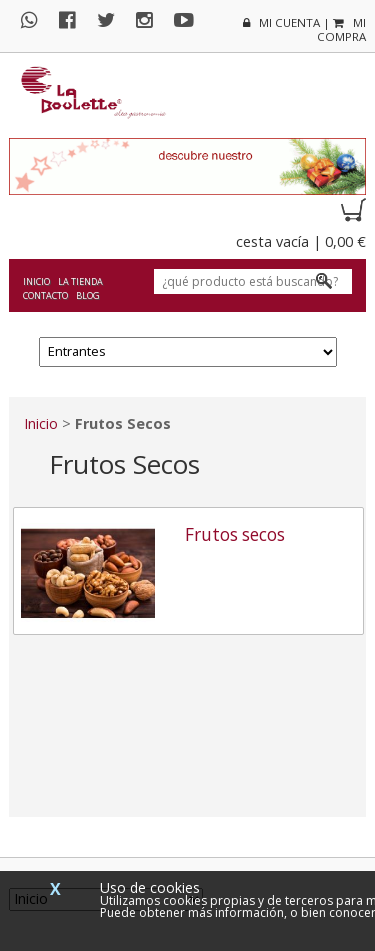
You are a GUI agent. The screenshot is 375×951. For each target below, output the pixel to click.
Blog (88, 295)
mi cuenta (281, 22)
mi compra (341, 29)
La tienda (80, 281)
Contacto (45, 295)
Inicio (36, 281)
